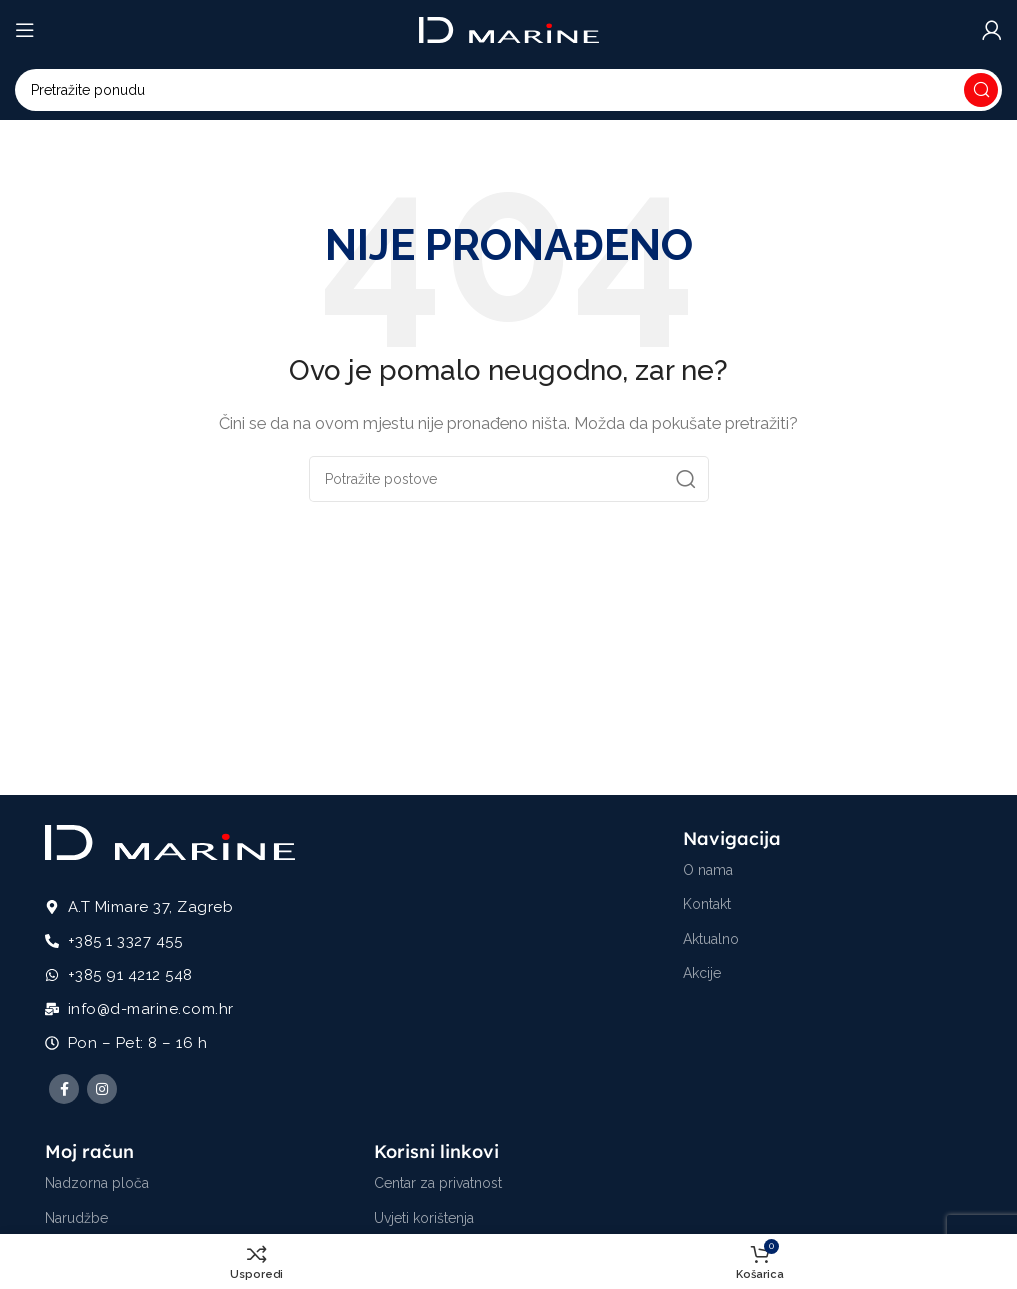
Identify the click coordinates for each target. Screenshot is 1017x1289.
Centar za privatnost (438, 1183)
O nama (708, 870)
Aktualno (711, 939)
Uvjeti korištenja (424, 1218)
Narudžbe (76, 1218)
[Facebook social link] (64, 1089)
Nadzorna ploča (97, 1183)
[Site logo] (509, 29)
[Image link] (170, 841)
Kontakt (707, 904)
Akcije (702, 973)
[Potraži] (508, 90)
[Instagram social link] (102, 1089)
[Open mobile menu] (25, 30)
